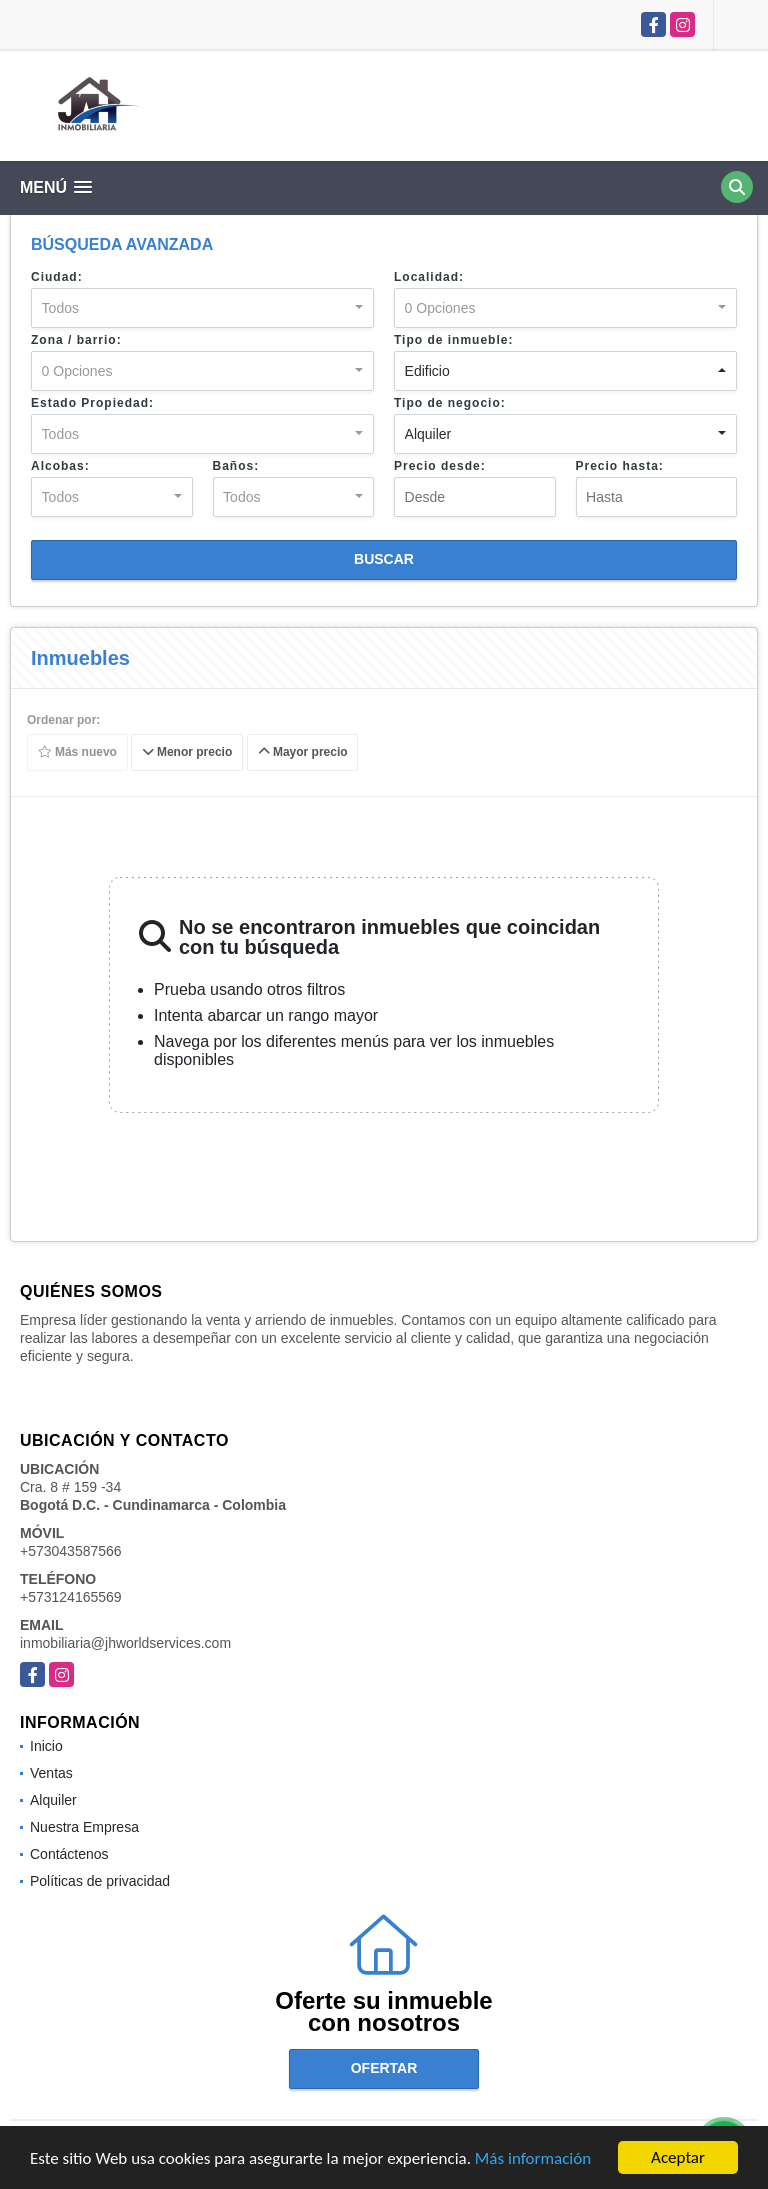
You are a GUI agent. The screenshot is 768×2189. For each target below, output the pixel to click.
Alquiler (53, 1800)
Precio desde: (440, 466)
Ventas (51, 1773)
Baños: (236, 466)
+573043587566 (71, 1551)
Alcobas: (60, 466)
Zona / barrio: (76, 340)
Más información (533, 2158)
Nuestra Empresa (84, 1827)
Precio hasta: (620, 466)
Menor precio (187, 753)
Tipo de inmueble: (453, 340)
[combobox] (202, 308)
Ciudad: (57, 277)
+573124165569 (71, 1597)
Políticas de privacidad (100, 1881)
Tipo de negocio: (450, 403)
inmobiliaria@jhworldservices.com (125, 1643)
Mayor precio (303, 753)
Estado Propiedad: (92, 403)
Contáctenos (69, 1854)
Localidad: (429, 277)
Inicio (46, 1746)
